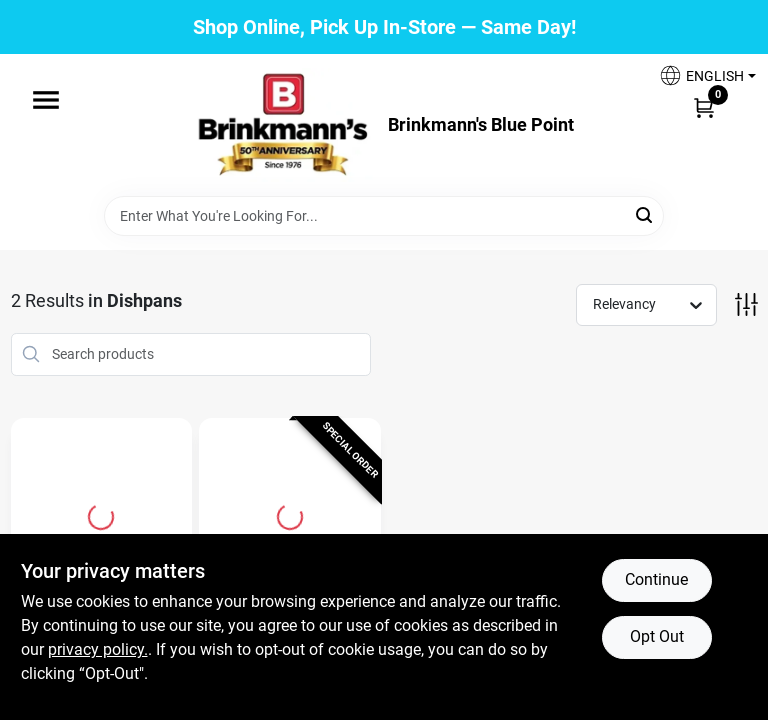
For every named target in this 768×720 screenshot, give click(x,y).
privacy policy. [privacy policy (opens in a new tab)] (98, 649)
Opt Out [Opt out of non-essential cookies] (657, 636)
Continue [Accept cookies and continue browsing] (656, 579)
